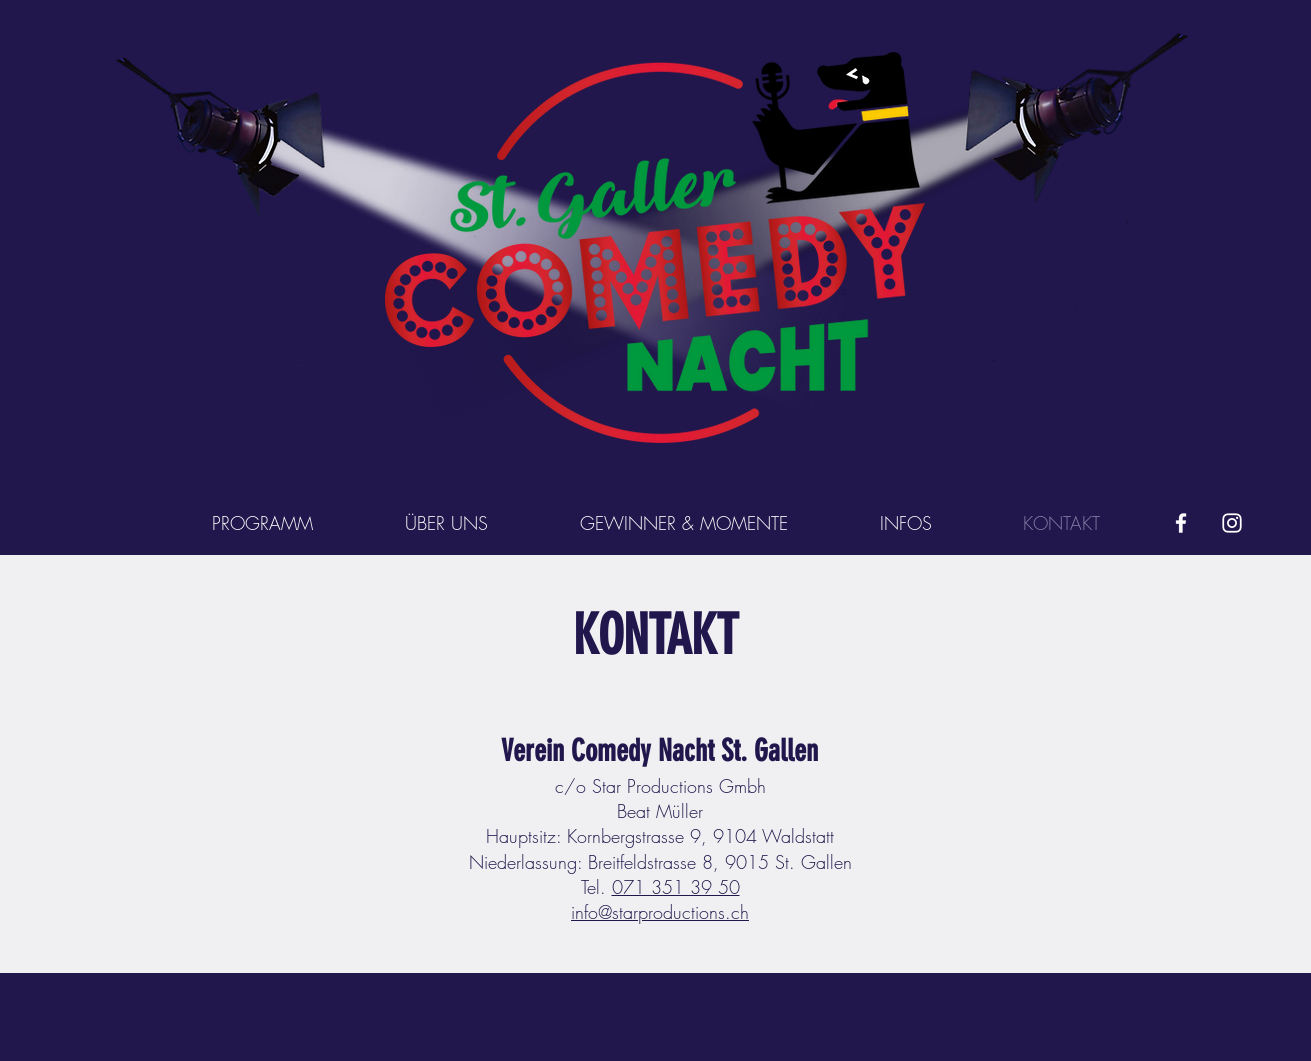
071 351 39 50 (676, 887)
